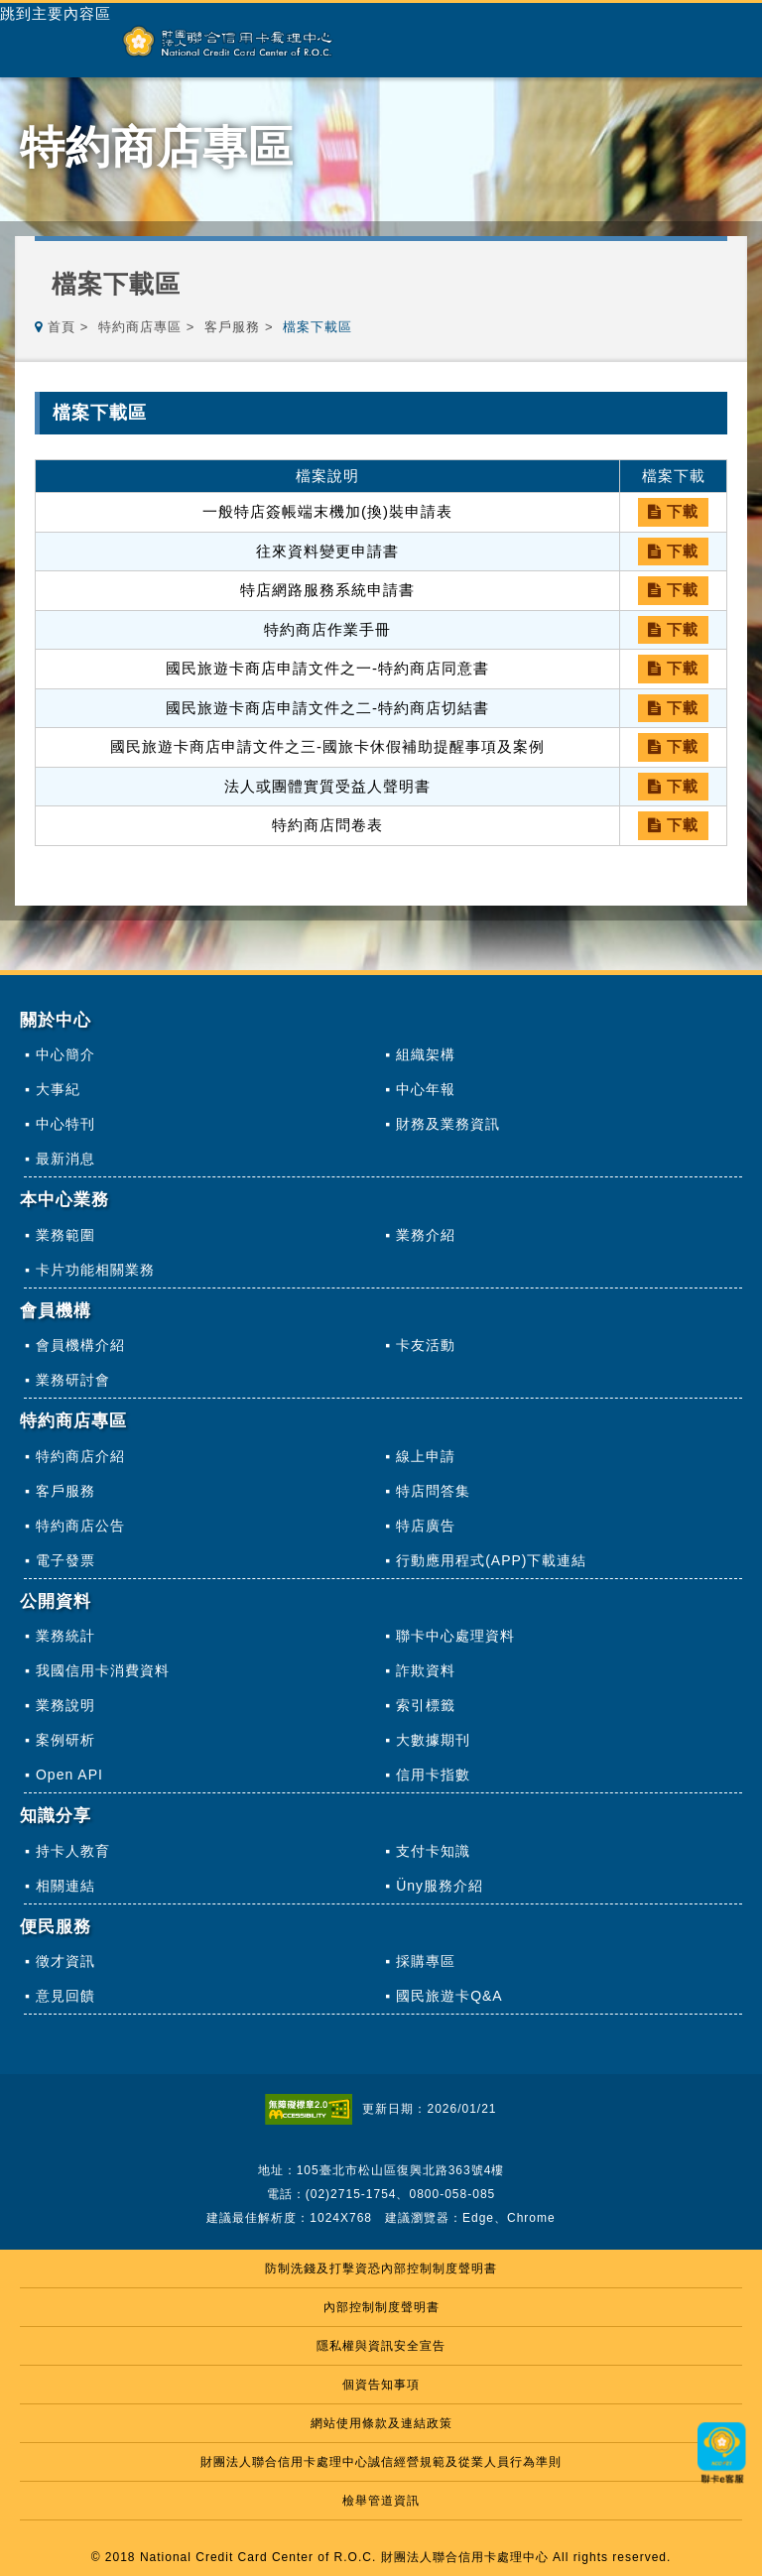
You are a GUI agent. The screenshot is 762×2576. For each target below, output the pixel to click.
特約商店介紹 (80, 1456)
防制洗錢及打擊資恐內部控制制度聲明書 (381, 2268)
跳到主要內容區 (55, 14)
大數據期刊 (433, 1740)
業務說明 (65, 1705)
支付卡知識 (433, 1851)
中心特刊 (65, 1124)
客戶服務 (232, 326)
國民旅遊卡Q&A (449, 1996)
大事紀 (58, 1089)
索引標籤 (425, 1705)
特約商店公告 (80, 1525)
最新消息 (65, 1158)
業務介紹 (425, 1235)
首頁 (61, 326)
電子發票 (65, 1560)
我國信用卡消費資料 (103, 1670)
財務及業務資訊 (448, 1124)
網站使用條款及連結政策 (381, 2423)
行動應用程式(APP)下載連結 (491, 1560)
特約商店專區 (140, 326)
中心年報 (425, 1089)
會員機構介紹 (80, 1345)
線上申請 (425, 1456)
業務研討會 (73, 1380)
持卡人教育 (73, 1851)
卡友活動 (425, 1345)
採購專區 (425, 1961)
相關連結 (65, 1886)
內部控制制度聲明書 (381, 2307)
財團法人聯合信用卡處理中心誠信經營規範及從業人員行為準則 (381, 2462)
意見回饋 (65, 1996)
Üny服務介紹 (439, 1886)
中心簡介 (65, 1054)
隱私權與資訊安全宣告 (381, 2346)
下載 (673, 511)
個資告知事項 (381, 2385)
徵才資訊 (65, 1961)
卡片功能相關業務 (95, 1270)
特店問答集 (433, 1491)
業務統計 (65, 1636)
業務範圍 (65, 1235)
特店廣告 (425, 1525)
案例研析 (65, 1740)
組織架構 (425, 1054)
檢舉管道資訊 (381, 2501)
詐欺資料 (425, 1670)
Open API (69, 1774)
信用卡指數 (433, 1774)
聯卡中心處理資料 (455, 1636)
